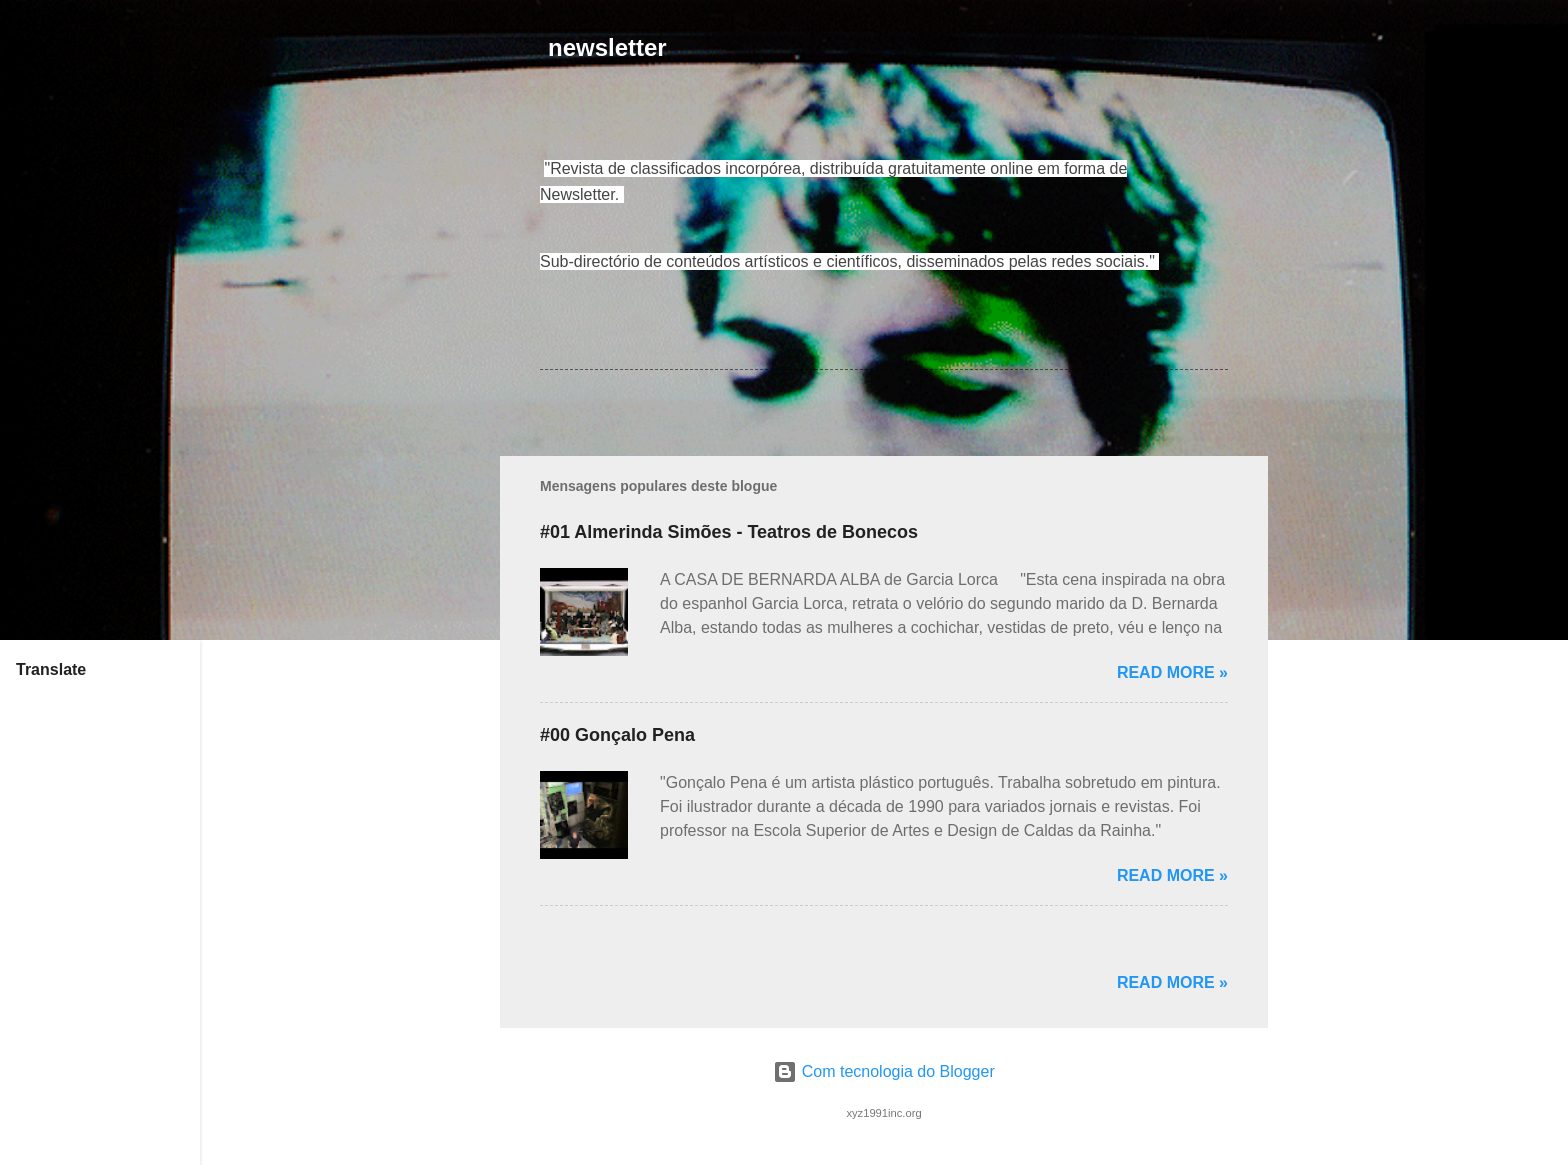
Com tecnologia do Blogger (883, 1071)
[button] (1216, 171)
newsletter (607, 47)
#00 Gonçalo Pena (617, 735)
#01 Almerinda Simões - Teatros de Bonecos (729, 532)
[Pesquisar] (1256, 54)
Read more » (1172, 672)
